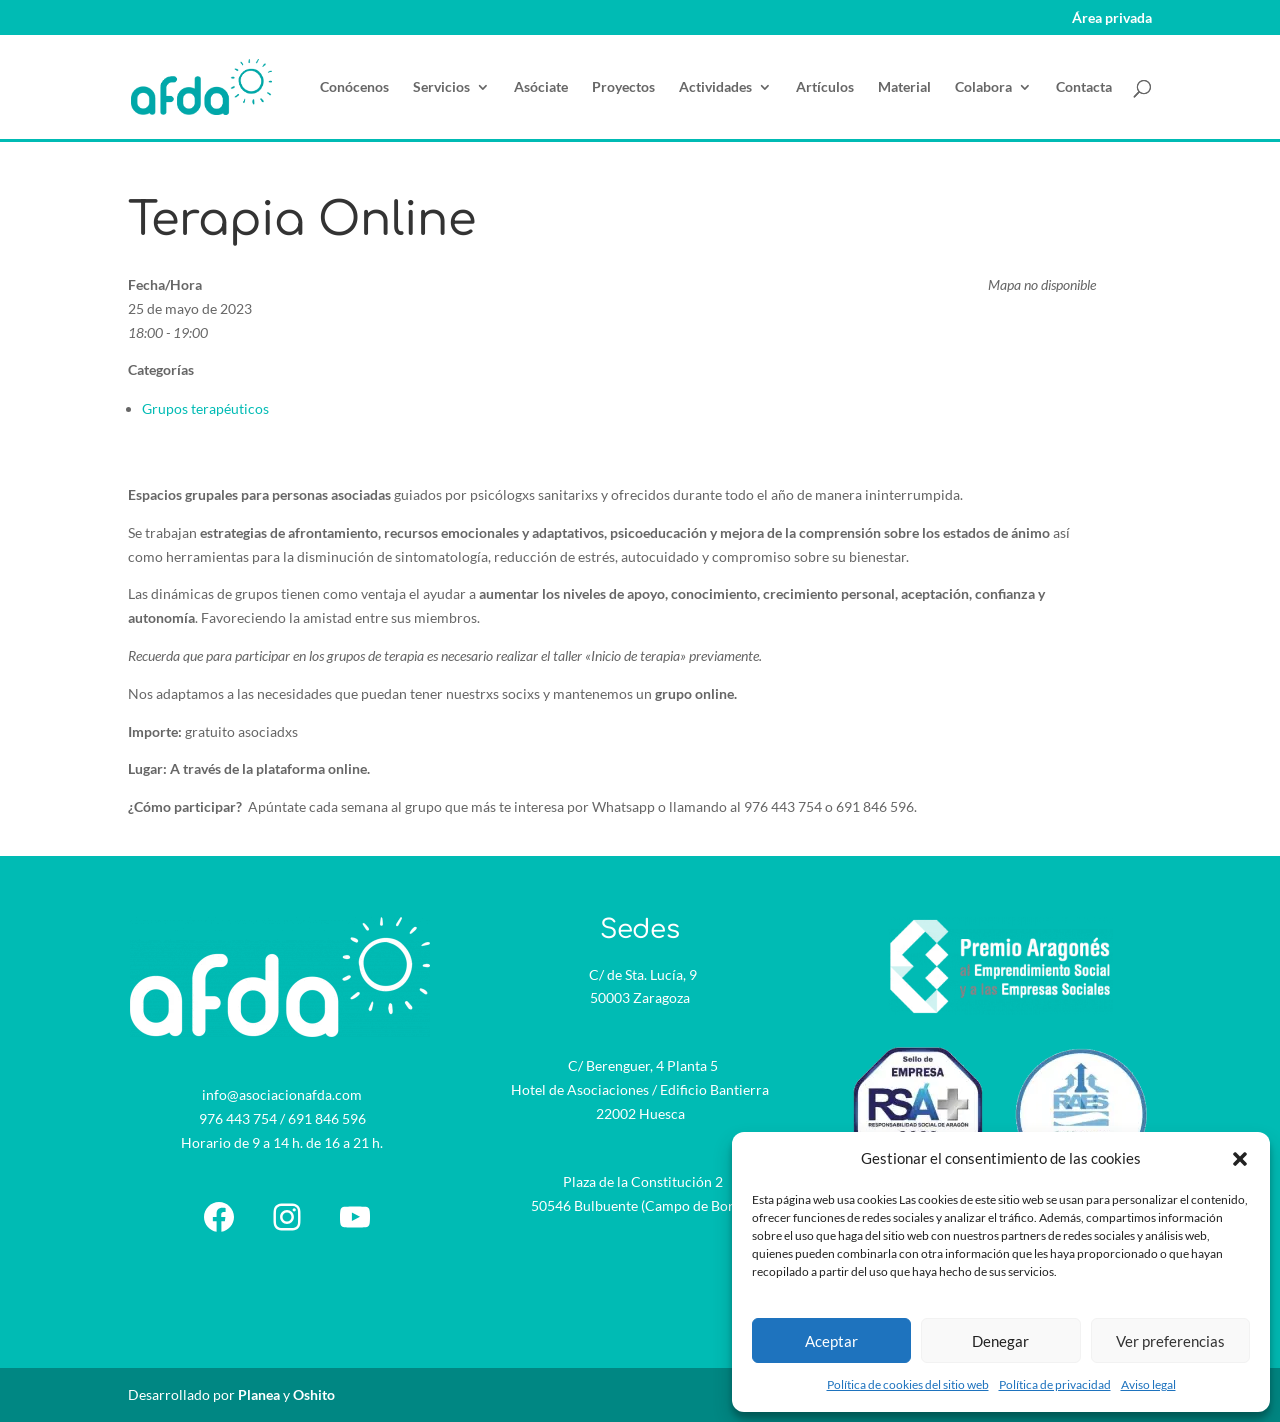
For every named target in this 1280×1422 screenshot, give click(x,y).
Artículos (825, 87)
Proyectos (623, 87)
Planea (259, 1394)
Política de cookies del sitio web (908, 1384)
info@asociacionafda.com (282, 1094)
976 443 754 (238, 1118)
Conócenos (354, 87)
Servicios (441, 87)
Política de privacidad (1055, 1384)
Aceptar (831, 1341)
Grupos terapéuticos (205, 408)
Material (904, 87)
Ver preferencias (1170, 1341)
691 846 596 (327, 1118)
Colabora (983, 87)
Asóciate (541, 87)
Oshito (314, 1394)
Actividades (715, 87)
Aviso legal (1148, 1384)
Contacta (1084, 87)
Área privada (1112, 18)
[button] (1240, 1159)
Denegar (1000, 1341)
